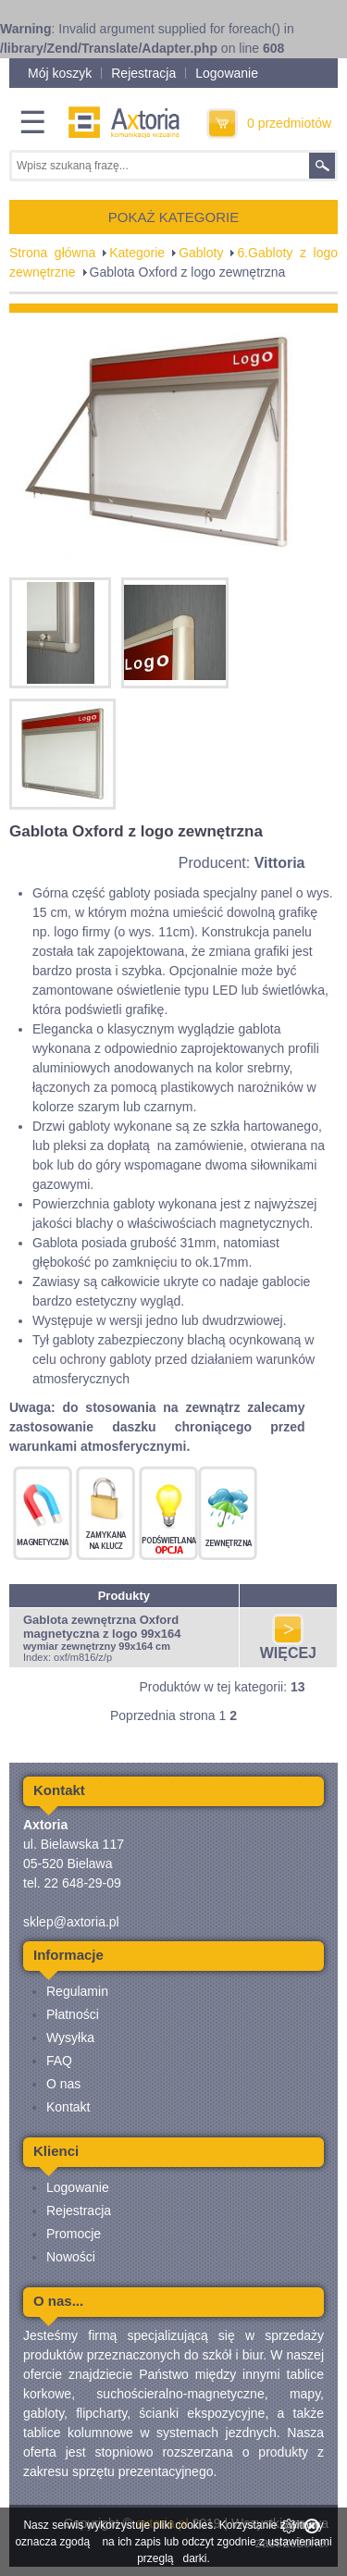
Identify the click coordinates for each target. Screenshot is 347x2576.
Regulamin (77, 1991)
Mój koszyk (60, 73)
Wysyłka (70, 2037)
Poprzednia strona (163, 1715)
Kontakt (68, 2106)
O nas (63, 2083)
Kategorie (137, 252)
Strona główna (52, 252)
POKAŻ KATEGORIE (173, 217)
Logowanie (226, 73)
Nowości (70, 2256)
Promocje (73, 2233)
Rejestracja (143, 73)
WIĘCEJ (288, 1646)
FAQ (59, 2060)
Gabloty (201, 252)
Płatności (72, 2014)
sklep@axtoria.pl (71, 1921)
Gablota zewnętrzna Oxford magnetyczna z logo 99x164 (102, 1627)
